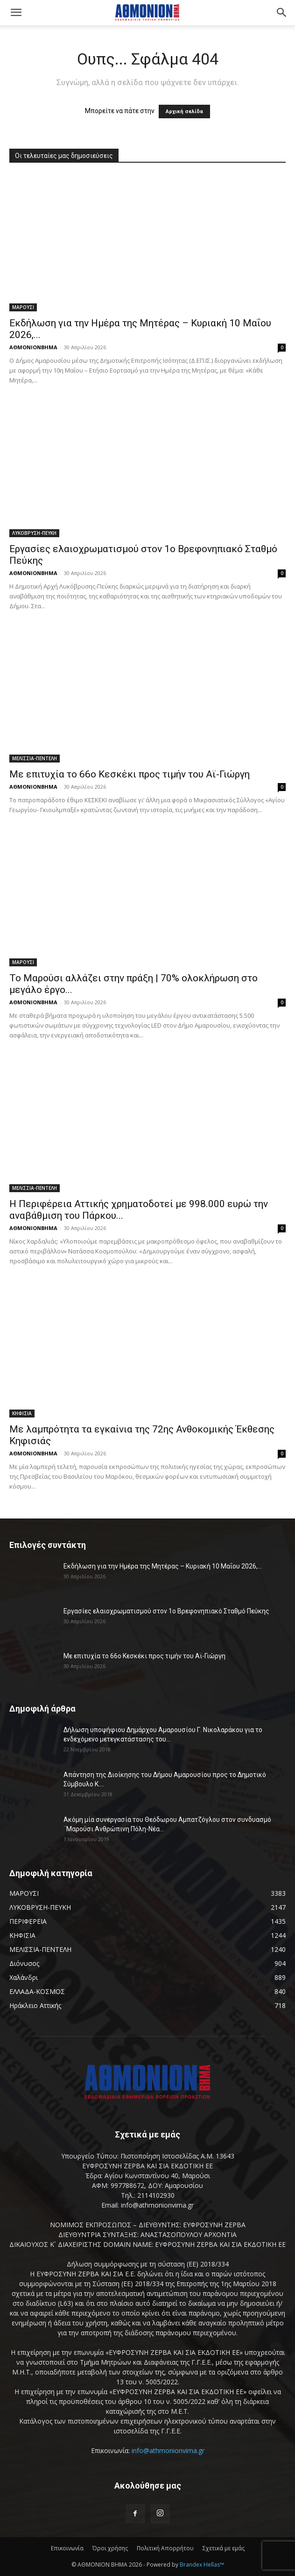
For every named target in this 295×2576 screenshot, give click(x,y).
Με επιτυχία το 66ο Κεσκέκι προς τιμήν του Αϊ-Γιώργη (129, 774)
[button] (16, 12)
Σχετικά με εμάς (224, 2548)
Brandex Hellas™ (202, 2565)
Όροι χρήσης (110, 2548)
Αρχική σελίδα (184, 111)
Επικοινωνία (67, 2548)
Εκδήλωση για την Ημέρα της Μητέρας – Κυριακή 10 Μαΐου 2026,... (162, 1566)
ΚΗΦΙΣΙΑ (22, 1413)
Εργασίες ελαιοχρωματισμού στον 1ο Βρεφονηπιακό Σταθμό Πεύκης (166, 1611)
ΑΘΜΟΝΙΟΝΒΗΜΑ (33, 347)
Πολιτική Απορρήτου (165, 2548)
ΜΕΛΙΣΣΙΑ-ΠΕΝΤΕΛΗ (34, 758)
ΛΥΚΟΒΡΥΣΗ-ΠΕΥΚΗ (34, 533)
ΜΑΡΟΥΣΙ (23, 307)
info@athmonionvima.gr (168, 2450)
